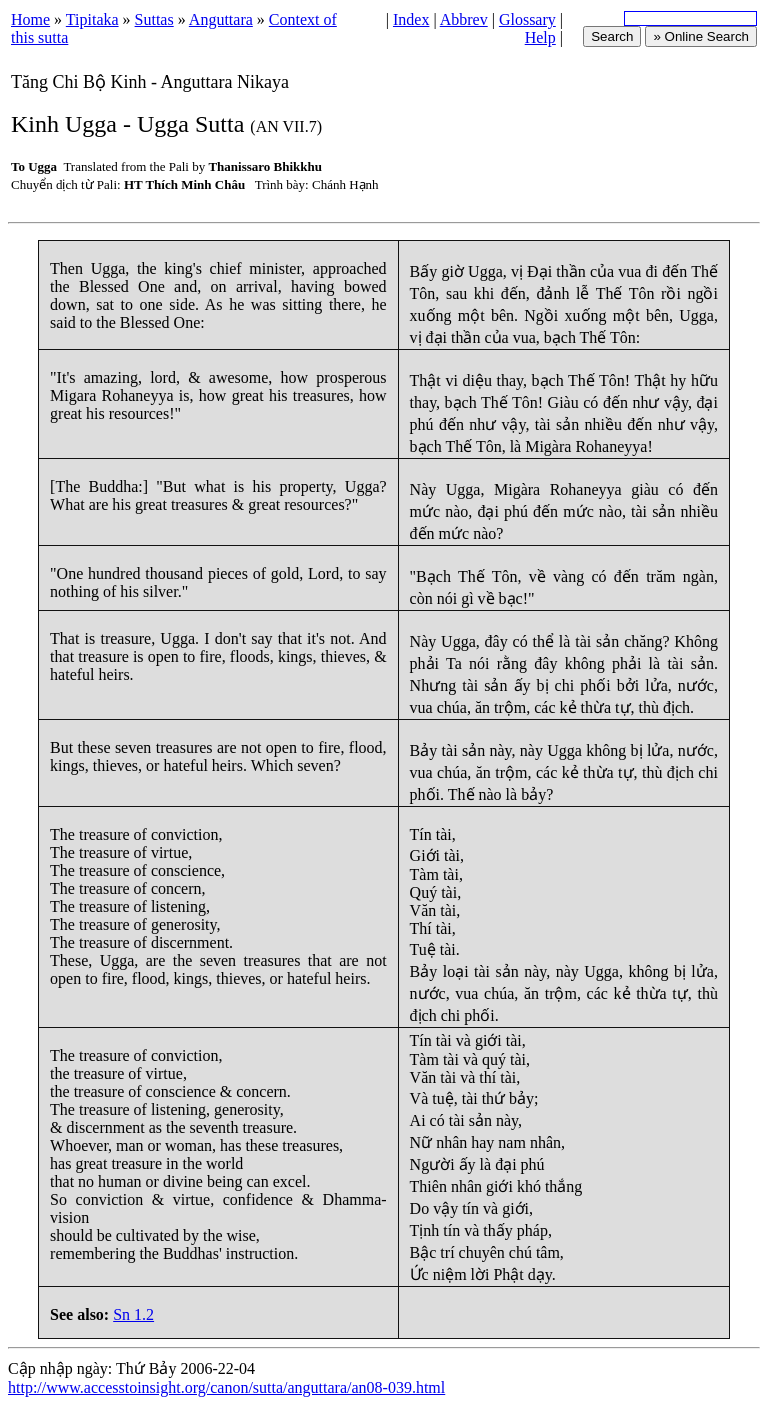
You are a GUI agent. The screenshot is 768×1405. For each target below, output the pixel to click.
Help (540, 37)
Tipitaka (92, 19)
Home (30, 19)
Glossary (527, 19)
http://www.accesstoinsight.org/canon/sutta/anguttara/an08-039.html (226, 1387)
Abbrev (464, 19)
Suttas (154, 19)
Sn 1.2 (133, 1314)
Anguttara (221, 19)
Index (411, 19)
